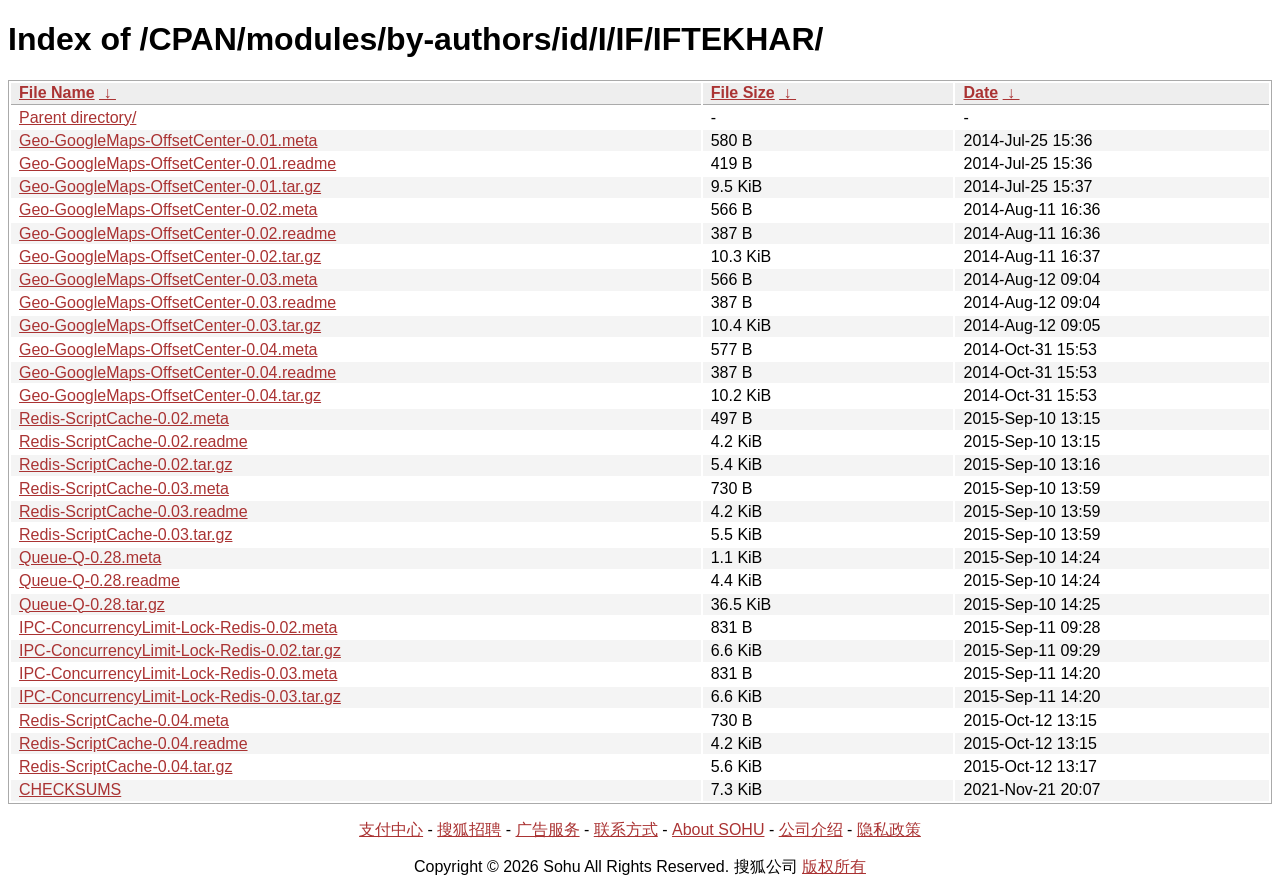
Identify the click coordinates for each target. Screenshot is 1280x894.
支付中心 (391, 829)
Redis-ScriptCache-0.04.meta (124, 720)
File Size (743, 92)
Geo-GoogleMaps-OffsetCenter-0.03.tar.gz (170, 325)
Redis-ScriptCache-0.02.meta (124, 418)
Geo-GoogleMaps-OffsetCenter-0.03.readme (177, 302)
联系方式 (626, 829)
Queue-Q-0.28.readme (99, 580)
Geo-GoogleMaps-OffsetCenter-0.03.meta (168, 279)
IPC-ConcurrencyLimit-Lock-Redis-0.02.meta (178, 627)
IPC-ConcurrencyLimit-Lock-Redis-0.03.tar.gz (180, 696)
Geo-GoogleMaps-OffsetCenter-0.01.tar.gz (170, 186)
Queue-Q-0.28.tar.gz (92, 604)
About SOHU (718, 829)
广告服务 (548, 829)
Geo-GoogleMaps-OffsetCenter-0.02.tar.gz (170, 256)
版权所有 (834, 866)
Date (980, 92)
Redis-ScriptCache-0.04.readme (133, 743)
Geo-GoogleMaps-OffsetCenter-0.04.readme (177, 372)
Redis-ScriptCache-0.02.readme (133, 441)
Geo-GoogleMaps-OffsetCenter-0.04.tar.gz (170, 395)
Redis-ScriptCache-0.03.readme (133, 511)
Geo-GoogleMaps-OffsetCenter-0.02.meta (168, 209)
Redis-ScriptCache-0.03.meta (124, 488)
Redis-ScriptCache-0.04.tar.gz (125, 766)
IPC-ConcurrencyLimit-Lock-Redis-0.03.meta (178, 673)
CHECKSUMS (70, 789)
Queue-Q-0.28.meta (90, 557)
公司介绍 (811, 829)
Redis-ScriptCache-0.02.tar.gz (125, 464)
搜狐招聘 (469, 829)
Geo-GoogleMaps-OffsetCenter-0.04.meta (168, 349)
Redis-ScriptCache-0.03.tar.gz (125, 534)
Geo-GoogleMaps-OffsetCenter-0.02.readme (177, 233)
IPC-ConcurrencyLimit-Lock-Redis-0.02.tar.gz (180, 650)
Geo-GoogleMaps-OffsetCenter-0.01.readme (177, 163)
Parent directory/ (77, 117)
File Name (57, 92)
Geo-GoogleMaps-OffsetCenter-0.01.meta (168, 140)
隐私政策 (889, 829)
